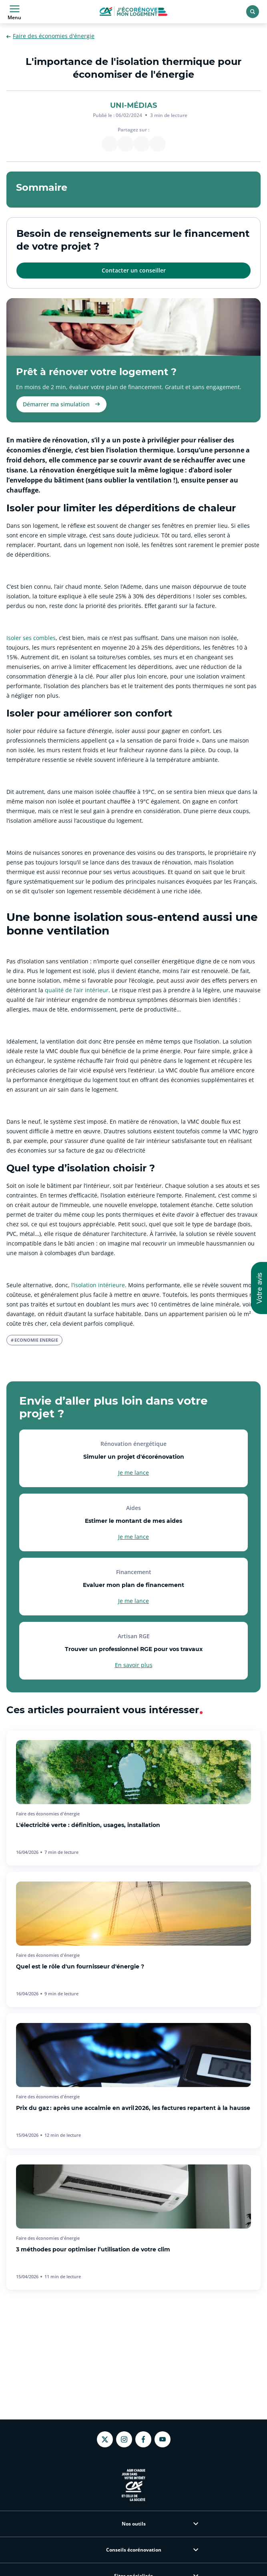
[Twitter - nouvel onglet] (105, 2440)
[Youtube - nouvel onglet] (162, 2439)
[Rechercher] (252, 11)
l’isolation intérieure (98, 1285)
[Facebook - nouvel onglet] (143, 2439)
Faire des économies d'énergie (50, 36)
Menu (14, 11)
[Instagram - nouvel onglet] (124, 2439)
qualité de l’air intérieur (76, 990)
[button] (259, 1288)
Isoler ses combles (31, 638)
